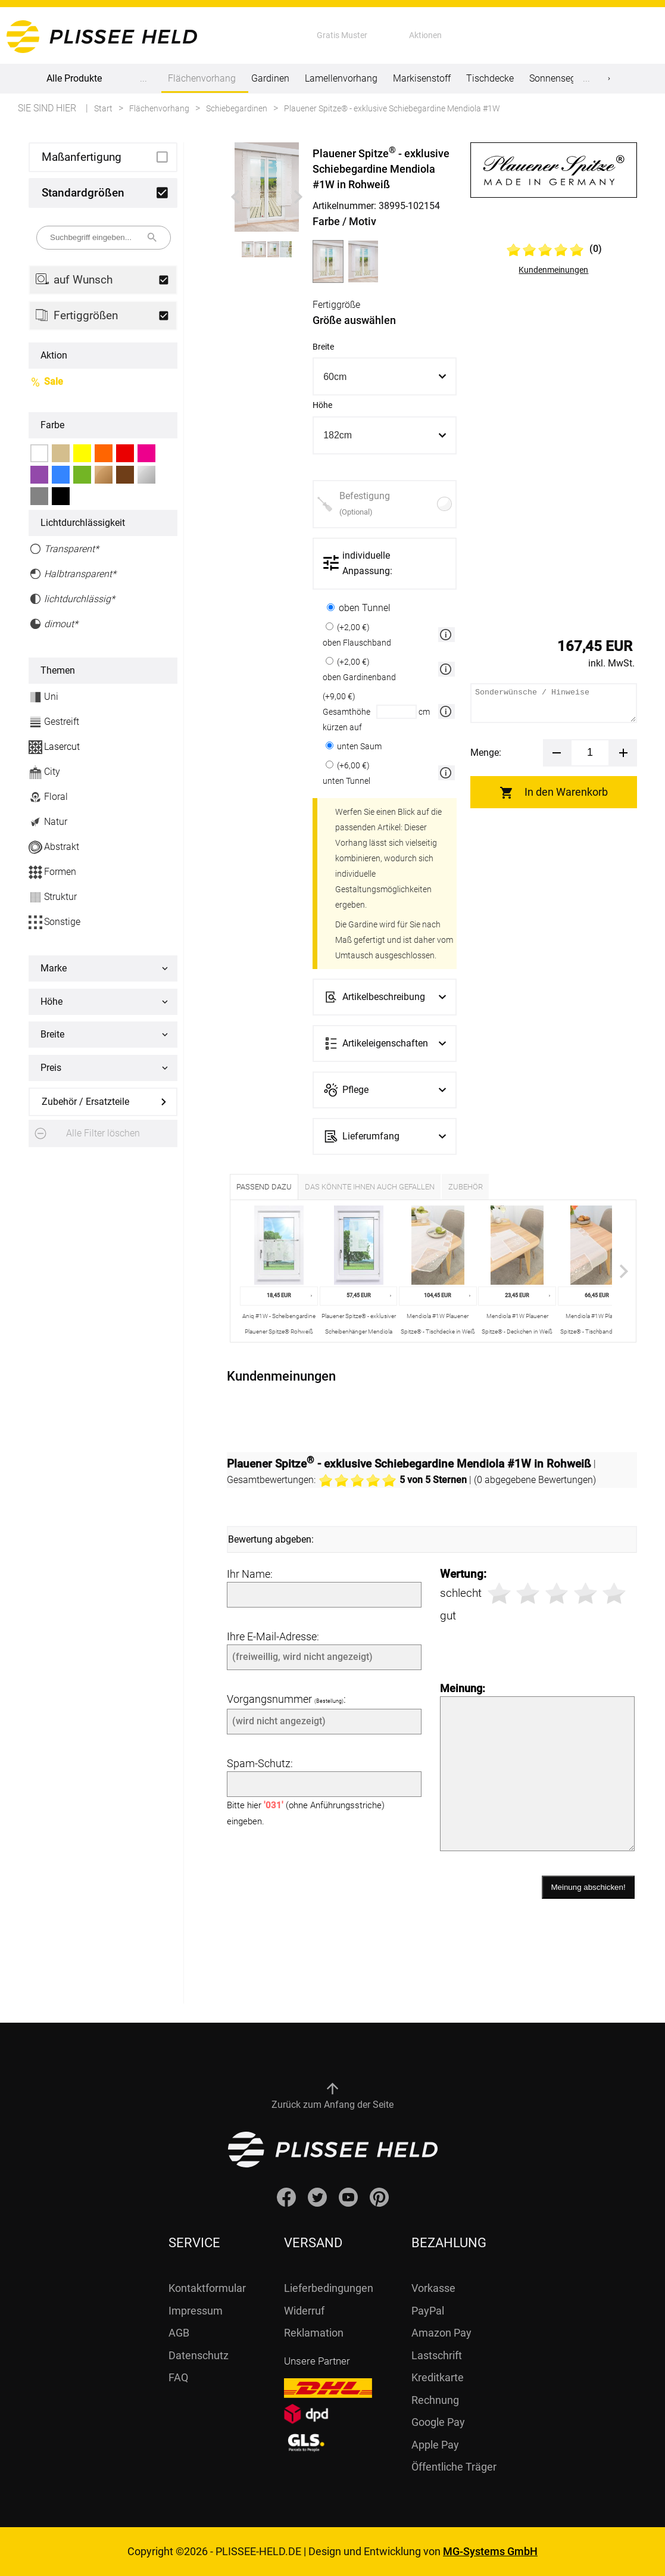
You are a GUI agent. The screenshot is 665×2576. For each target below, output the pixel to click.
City (44, 772)
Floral (48, 797)
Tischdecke (490, 78)
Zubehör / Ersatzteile (85, 1101)
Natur (48, 822)
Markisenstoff (422, 78)
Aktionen (425, 35)
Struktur (53, 897)
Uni (43, 697)
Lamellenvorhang (341, 78)
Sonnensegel (556, 78)
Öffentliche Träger (454, 2466)
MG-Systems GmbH (490, 2551)
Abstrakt (54, 847)
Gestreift (54, 722)
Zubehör (465, 1186)
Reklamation (314, 2332)
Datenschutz (198, 2355)
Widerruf (304, 2310)
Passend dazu (264, 1186)
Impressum (195, 2310)
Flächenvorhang (201, 83)
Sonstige (54, 922)
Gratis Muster (342, 35)
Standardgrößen (83, 193)
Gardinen (270, 78)
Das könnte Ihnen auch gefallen (370, 1186)
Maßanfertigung (81, 157)
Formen (52, 872)
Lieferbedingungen (328, 2288)
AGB (178, 2332)
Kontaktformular (207, 2288)
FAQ (178, 2377)
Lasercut (54, 747)
